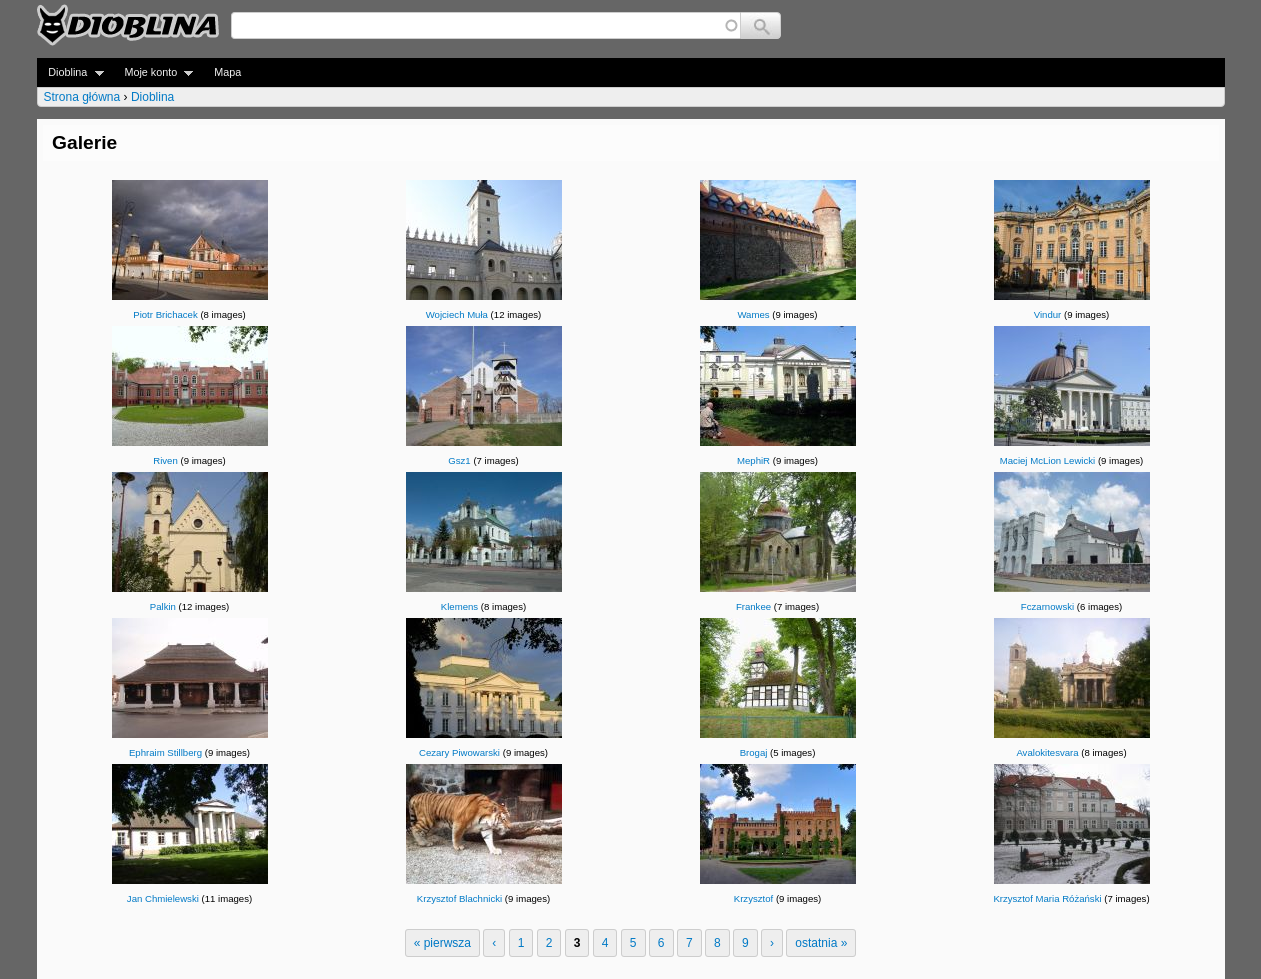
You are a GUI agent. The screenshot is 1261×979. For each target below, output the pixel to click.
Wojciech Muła (457, 314)
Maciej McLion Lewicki (1047, 460)
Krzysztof (753, 898)
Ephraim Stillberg (165, 752)
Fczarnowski (1047, 606)
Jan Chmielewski (163, 898)
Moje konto (153, 72)
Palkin (163, 606)
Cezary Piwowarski (459, 752)
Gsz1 (459, 460)
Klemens (459, 606)
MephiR (753, 460)
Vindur (1048, 314)
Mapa (227, 72)
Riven (165, 460)
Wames (753, 314)
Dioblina (70, 72)
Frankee (753, 606)
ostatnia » (821, 943)
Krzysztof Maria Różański (1047, 898)
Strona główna (82, 97)
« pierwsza (442, 943)
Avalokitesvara (1047, 752)
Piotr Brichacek (165, 314)
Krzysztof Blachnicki (459, 898)
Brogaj (754, 752)
